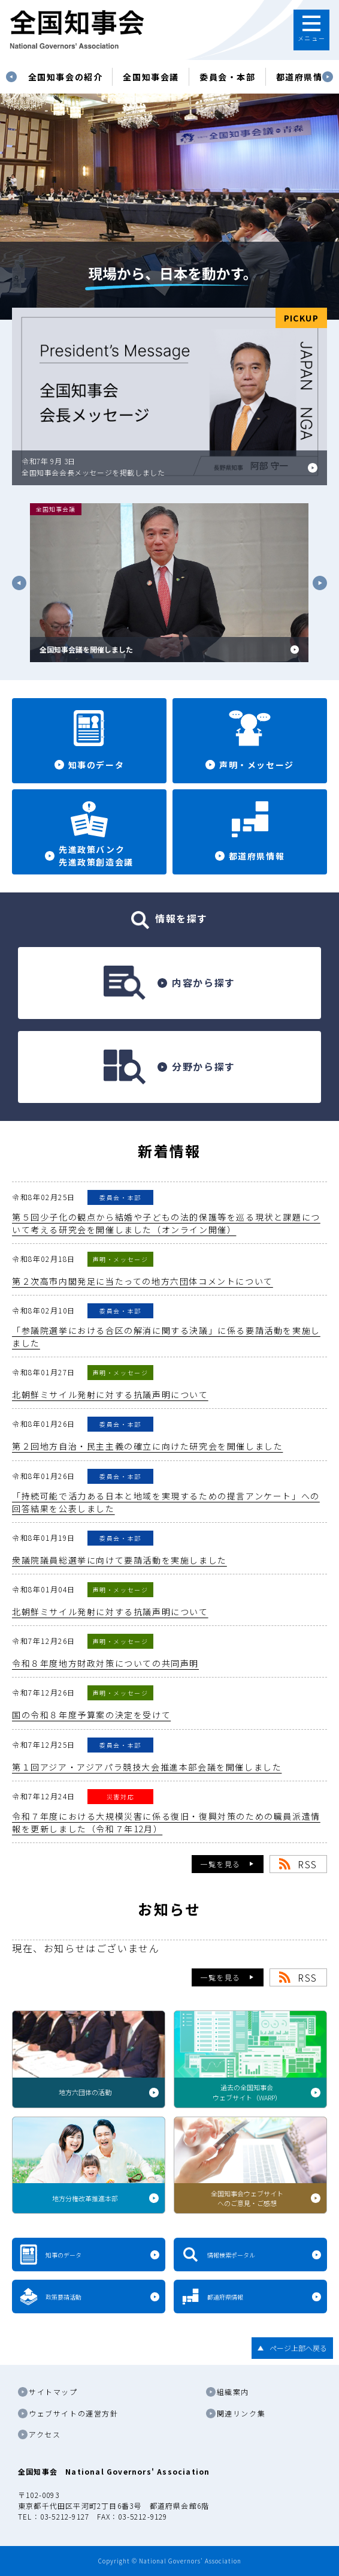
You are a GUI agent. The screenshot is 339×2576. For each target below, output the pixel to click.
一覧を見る (220, 1864)
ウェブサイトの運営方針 (74, 2413)
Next (327, 76)
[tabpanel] (65, 76)
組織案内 (233, 2391)
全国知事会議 (151, 77)
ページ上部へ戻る (298, 2348)
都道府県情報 (304, 77)
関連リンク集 (241, 2413)
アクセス (44, 2434)
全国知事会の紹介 (65, 77)
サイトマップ (53, 2391)
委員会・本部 (227, 77)
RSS (307, 1864)
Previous (11, 76)
